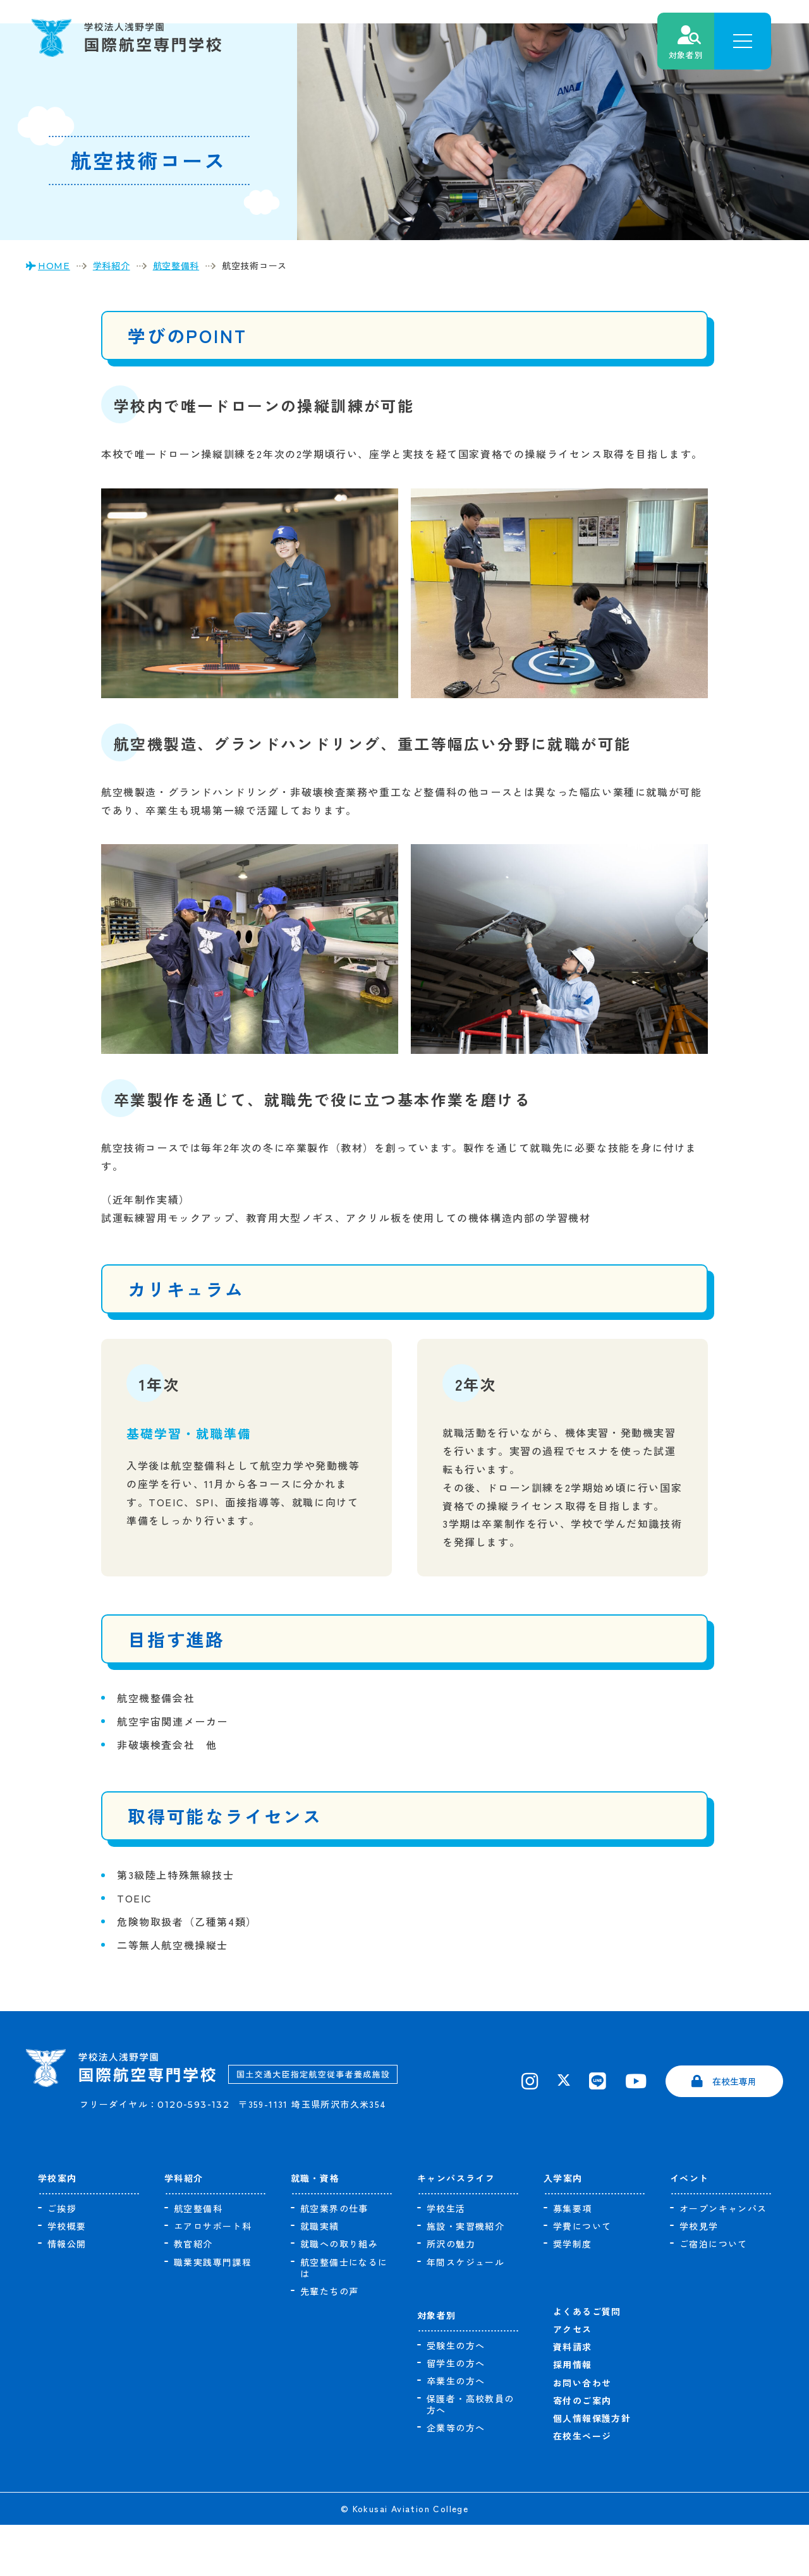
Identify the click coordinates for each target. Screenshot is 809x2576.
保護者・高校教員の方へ (470, 2455)
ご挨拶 (61, 2259)
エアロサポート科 (213, 2277)
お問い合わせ (582, 2434)
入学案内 (563, 2229)
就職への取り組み (339, 2295)
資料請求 (572, 2398)
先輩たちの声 (329, 2342)
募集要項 (572, 2259)
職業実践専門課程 (213, 2313)
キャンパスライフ (456, 2229)
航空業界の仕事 (334, 2259)
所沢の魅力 (451, 2295)
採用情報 (572, 2415)
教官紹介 (193, 2295)
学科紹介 (184, 2229)
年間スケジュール (465, 2313)
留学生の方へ (456, 2414)
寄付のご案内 (582, 2451)
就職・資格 (315, 2229)
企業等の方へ (456, 2479)
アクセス (572, 2380)
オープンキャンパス (723, 2259)
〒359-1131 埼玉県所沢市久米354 (324, 2173)
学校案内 (57, 2229)
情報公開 (67, 2295)
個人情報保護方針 (592, 2469)
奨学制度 (572, 2295)
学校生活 (446, 2259)
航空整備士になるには (344, 2318)
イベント (689, 2229)
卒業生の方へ (456, 2432)
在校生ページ (582, 2487)
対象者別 (436, 2366)
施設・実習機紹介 (465, 2277)
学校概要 (67, 2277)
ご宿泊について (713, 2295)
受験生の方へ (456, 2396)
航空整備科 (198, 2259)
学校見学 (699, 2277)
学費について (582, 2277)
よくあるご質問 (587, 2362)
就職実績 (319, 2277)
